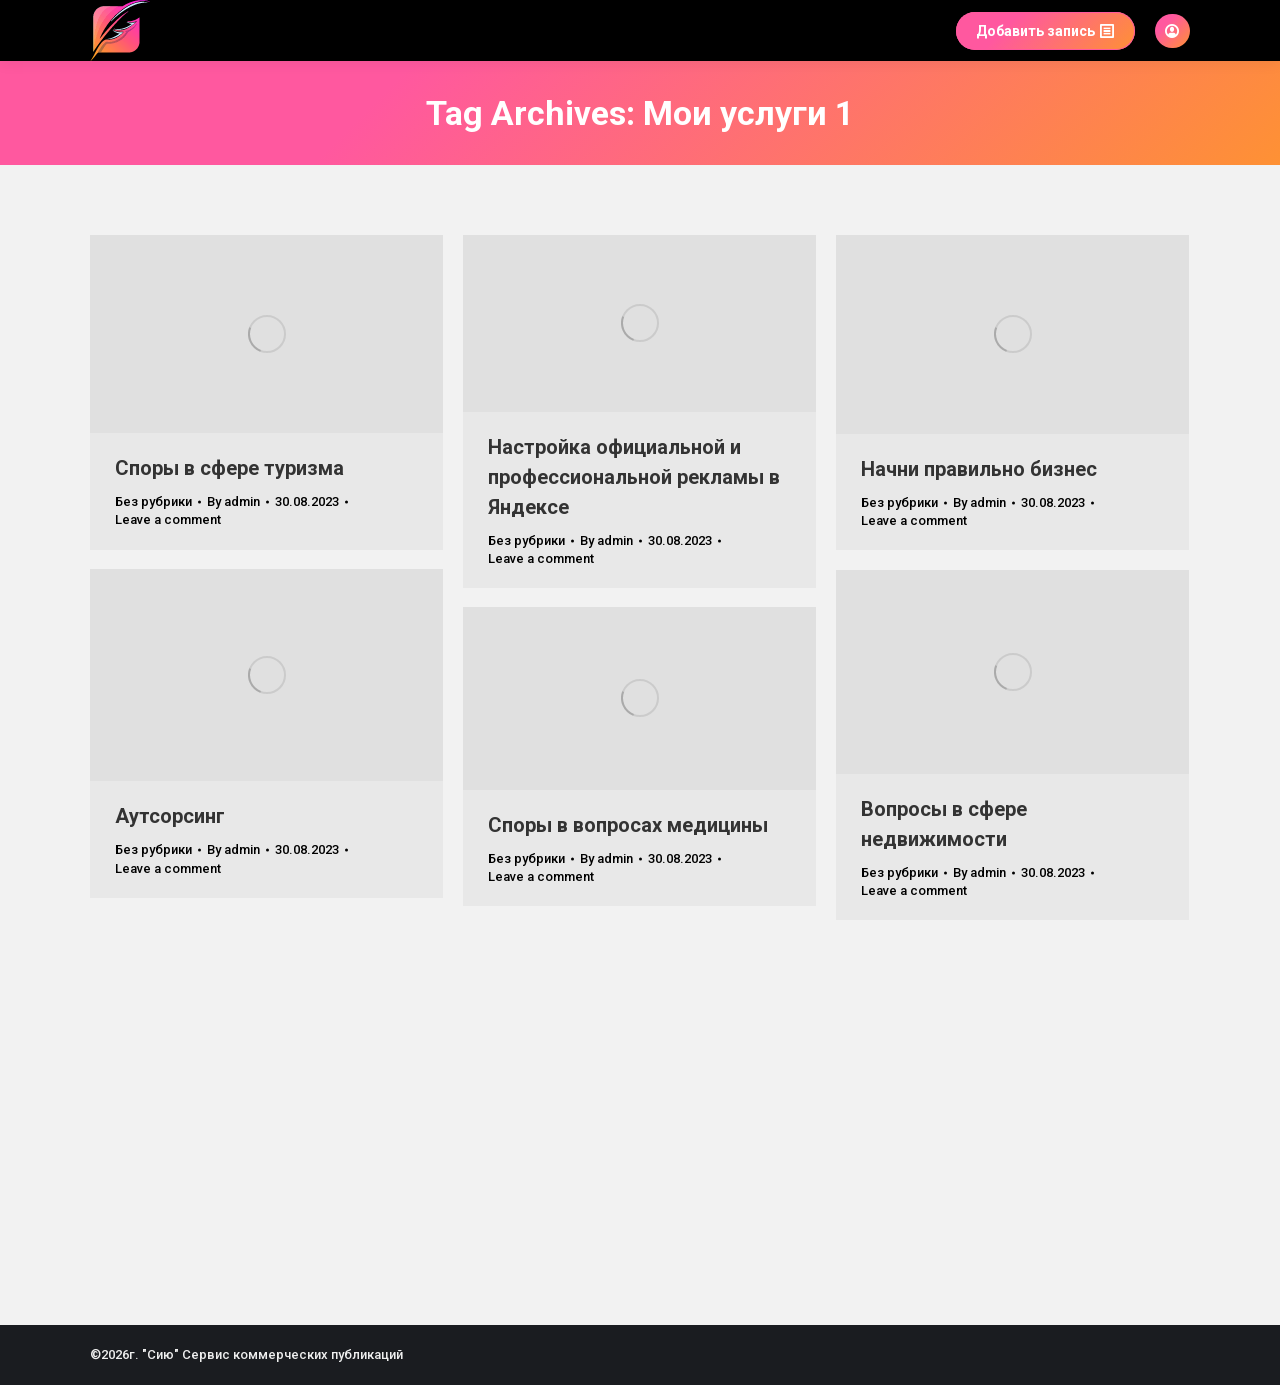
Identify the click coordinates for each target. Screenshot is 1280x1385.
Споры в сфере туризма (229, 468)
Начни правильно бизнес (979, 469)
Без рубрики (153, 501)
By (233, 501)
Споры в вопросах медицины (628, 825)
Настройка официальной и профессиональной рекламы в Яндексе (634, 477)
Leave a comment (168, 519)
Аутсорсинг (170, 816)
